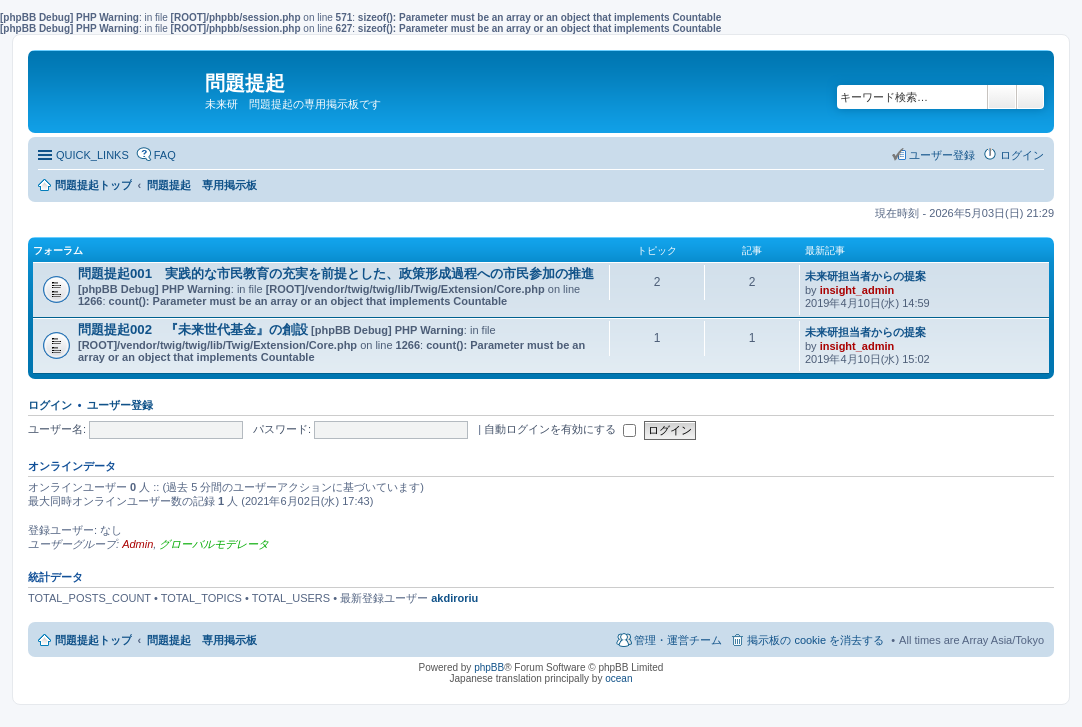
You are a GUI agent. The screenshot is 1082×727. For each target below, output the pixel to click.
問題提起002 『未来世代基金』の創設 (193, 329)
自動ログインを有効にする (560, 429)
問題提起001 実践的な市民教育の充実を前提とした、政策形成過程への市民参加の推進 (336, 273)
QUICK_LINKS (92, 155)
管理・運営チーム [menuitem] (678, 640)
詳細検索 (1030, 97)
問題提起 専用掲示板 (202, 640)
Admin (137, 544)
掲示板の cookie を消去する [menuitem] (815, 640)
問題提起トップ (93, 640)
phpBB (489, 667)
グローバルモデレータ (214, 544)
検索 (1002, 97)
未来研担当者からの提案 (865, 276)
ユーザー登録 (120, 405)
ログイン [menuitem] (1022, 155)
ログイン (50, 405)
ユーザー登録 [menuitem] (942, 155)
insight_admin (857, 290)
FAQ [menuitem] (165, 155)
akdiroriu (454, 598)
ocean (618, 678)
